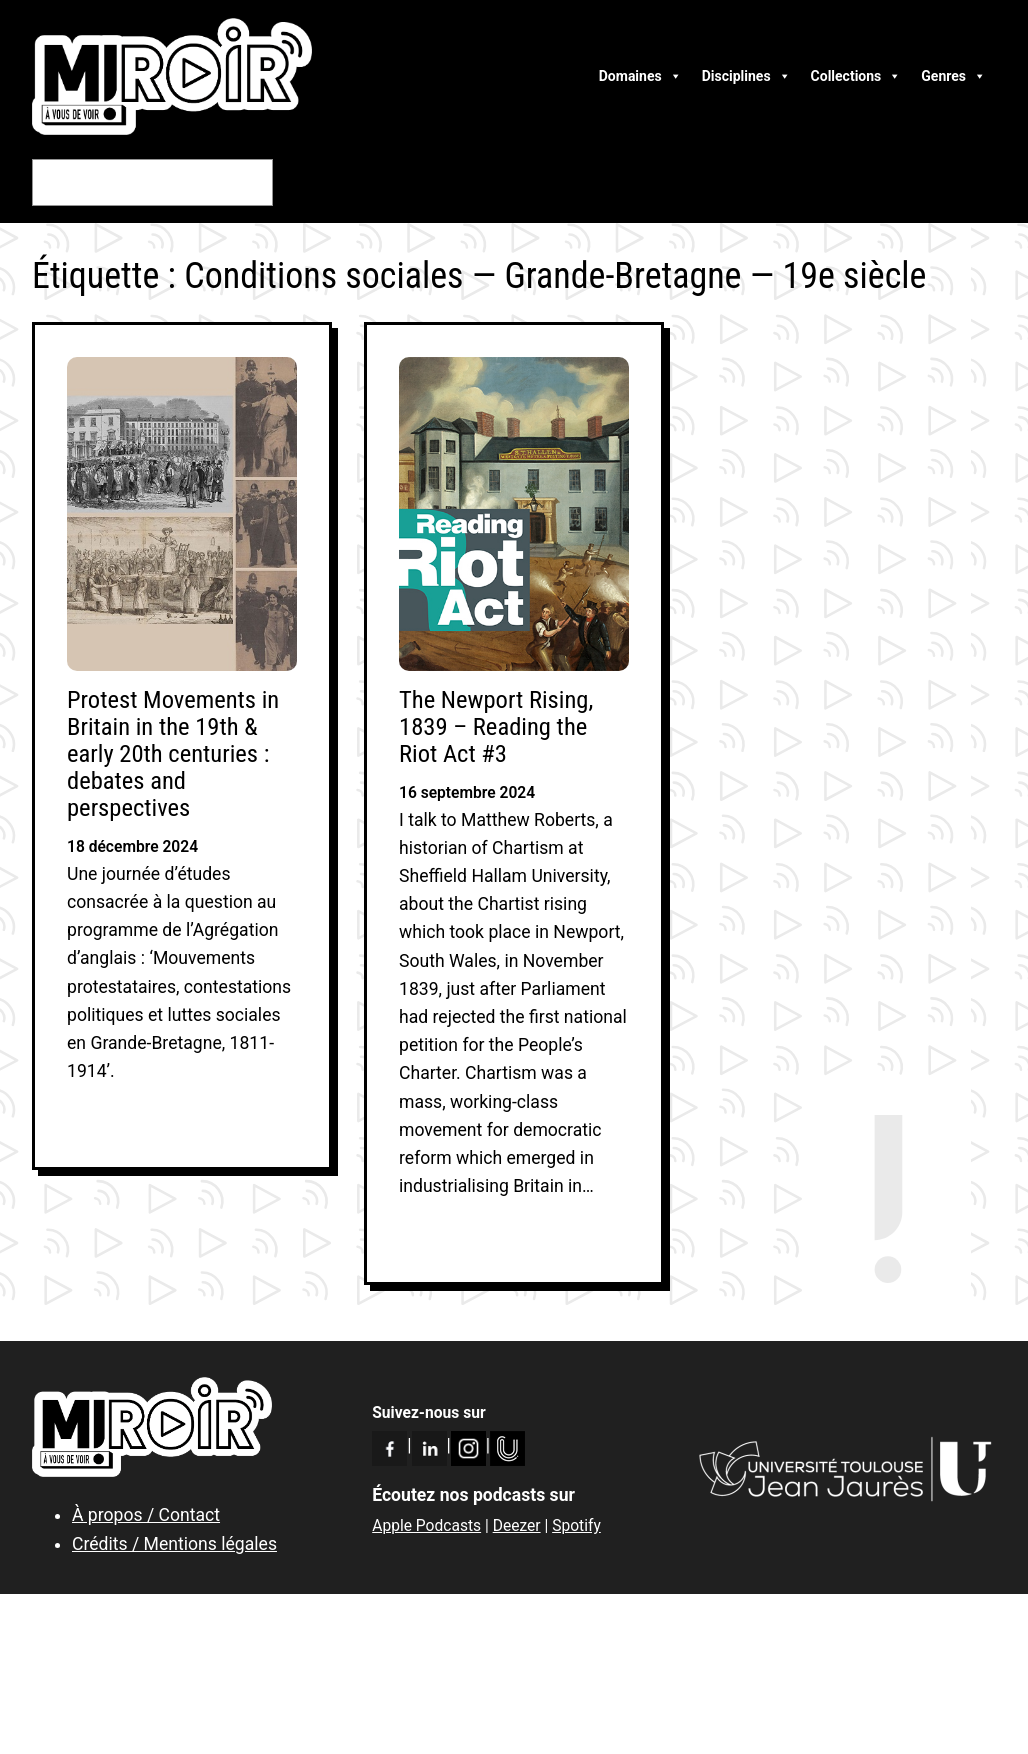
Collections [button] (856, 76)
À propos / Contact (146, 1515)
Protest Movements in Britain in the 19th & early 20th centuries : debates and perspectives (173, 753)
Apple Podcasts (426, 1526)
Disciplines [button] (746, 76)
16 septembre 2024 (467, 793)
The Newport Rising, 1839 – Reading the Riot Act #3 (496, 726)
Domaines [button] (640, 76)
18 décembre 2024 (132, 847)
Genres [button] (953, 76)
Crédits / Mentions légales (174, 1544)
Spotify (576, 1526)
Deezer (517, 1526)
